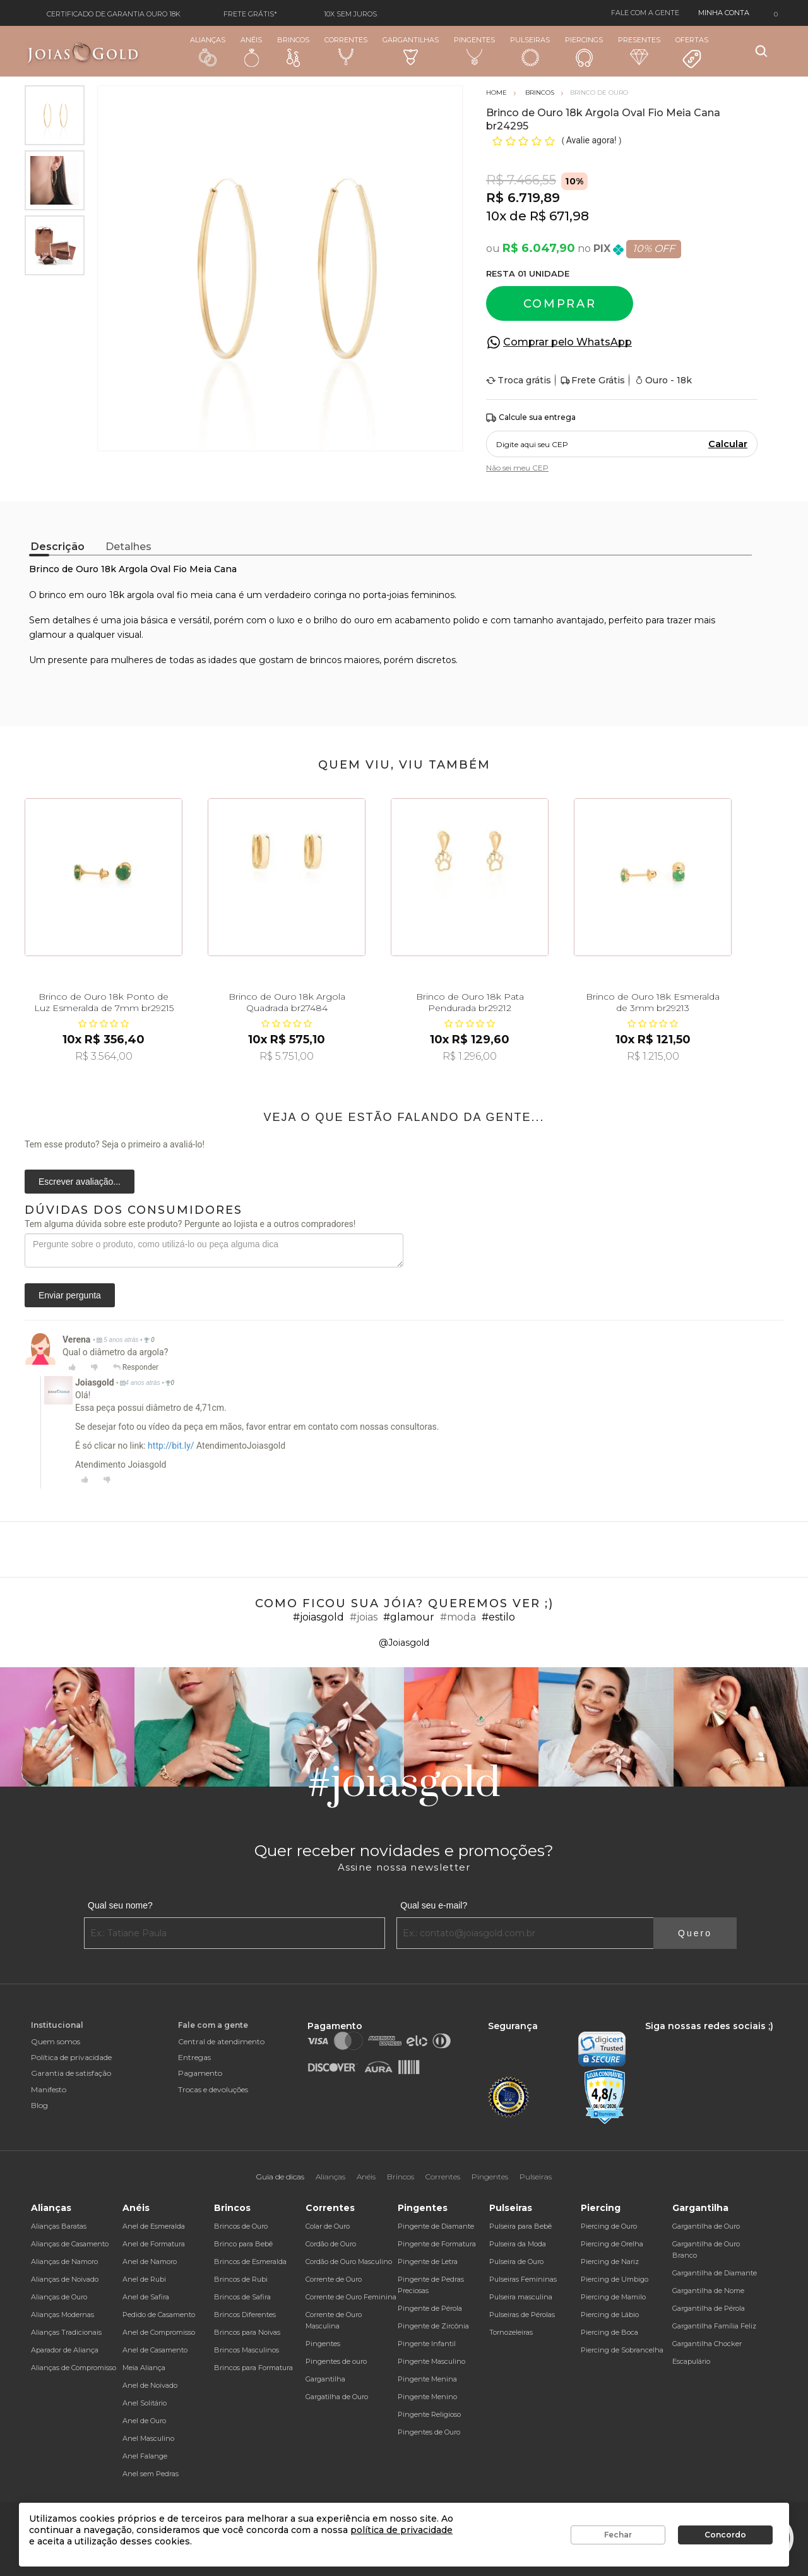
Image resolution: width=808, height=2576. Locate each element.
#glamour (408, 1617)
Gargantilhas (411, 50)
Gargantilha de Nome (708, 2290)
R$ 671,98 (559, 216)
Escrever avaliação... (80, 1182)
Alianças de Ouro (59, 2296)
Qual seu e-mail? (433, 1905)
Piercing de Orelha (612, 2243)
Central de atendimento (221, 2041)
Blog (39, 2105)
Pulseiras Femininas (523, 2279)
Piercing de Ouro (609, 2226)
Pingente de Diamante (436, 2226)
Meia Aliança (143, 2367)
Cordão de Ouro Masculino (349, 2261)
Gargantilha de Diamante (714, 2272)
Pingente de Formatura (437, 2243)
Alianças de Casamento (70, 2243)
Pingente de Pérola (430, 2308)
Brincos (293, 51)
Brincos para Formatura (253, 2367)
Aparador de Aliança (64, 2349)
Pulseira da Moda (517, 2243)
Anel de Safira (145, 2296)
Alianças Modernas (62, 2314)
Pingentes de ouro (336, 2361)
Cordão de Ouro (331, 2243)
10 (496, 216)
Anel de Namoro (149, 2261)
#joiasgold (318, 1617)
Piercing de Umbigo (614, 2279)
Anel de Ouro (144, 2420)
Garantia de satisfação (71, 2073)
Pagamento (200, 2073)
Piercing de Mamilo (613, 2296)
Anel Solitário (144, 2403)
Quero (695, 1933)
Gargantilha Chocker (707, 2343)
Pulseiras (530, 51)
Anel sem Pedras (150, 2473)
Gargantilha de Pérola (708, 2308)
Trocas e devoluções (213, 2089)
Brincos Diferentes (245, 2314)
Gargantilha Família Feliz (714, 2325)
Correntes (345, 50)
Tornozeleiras (511, 2332)
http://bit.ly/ (171, 1446)
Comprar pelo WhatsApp (567, 342)
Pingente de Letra (428, 2261)
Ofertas (691, 52)
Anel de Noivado (149, 2385)
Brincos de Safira (242, 2296)
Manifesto (48, 2089)
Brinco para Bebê (243, 2243)
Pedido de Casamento (158, 2314)
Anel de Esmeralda (153, 2226)
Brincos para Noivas (247, 2332)
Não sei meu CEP (517, 467)
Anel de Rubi (144, 2279)
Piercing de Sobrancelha (622, 2349)
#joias (363, 1617)
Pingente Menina (427, 2379)
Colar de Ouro (328, 2226)
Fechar (618, 2534)
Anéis (251, 51)
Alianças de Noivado (64, 2279)
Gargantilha (325, 2379)
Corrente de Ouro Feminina (351, 2296)
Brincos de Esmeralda (250, 2261)
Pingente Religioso (429, 2414)
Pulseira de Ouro (516, 2261)
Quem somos (55, 2041)
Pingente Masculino (431, 2361)
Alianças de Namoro (64, 2261)
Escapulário (691, 2361)
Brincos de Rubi (241, 2279)
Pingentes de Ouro (429, 2432)
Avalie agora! (592, 140)
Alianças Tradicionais (66, 2332)
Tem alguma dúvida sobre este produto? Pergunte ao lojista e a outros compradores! (190, 1224)
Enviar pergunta (70, 1295)
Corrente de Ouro (334, 2279)
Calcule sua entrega (531, 417)
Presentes (639, 50)
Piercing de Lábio (610, 2314)
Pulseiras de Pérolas (522, 2314)
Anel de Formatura (153, 2243)
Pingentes (474, 50)
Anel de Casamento (154, 2349)
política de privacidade (401, 2530)
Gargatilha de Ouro (337, 2396)
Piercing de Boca (609, 2332)
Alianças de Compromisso (73, 2367)
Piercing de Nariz (610, 2261)
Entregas (194, 2057)
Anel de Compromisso (158, 2332)
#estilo (498, 1617)
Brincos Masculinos (246, 2349)
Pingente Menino (427, 2396)
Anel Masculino (148, 2438)
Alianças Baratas (58, 2226)
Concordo (725, 2534)
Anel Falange (144, 2456)
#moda (458, 1617)
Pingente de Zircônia (433, 2325)
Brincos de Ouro (241, 2226)
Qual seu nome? (120, 1905)
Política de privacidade (71, 2057)
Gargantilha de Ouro (706, 2226)
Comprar (560, 304)
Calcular (727, 444)
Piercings (584, 51)
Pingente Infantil (427, 2343)
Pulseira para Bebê (520, 2226)
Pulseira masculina (520, 2296)
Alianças (207, 50)
